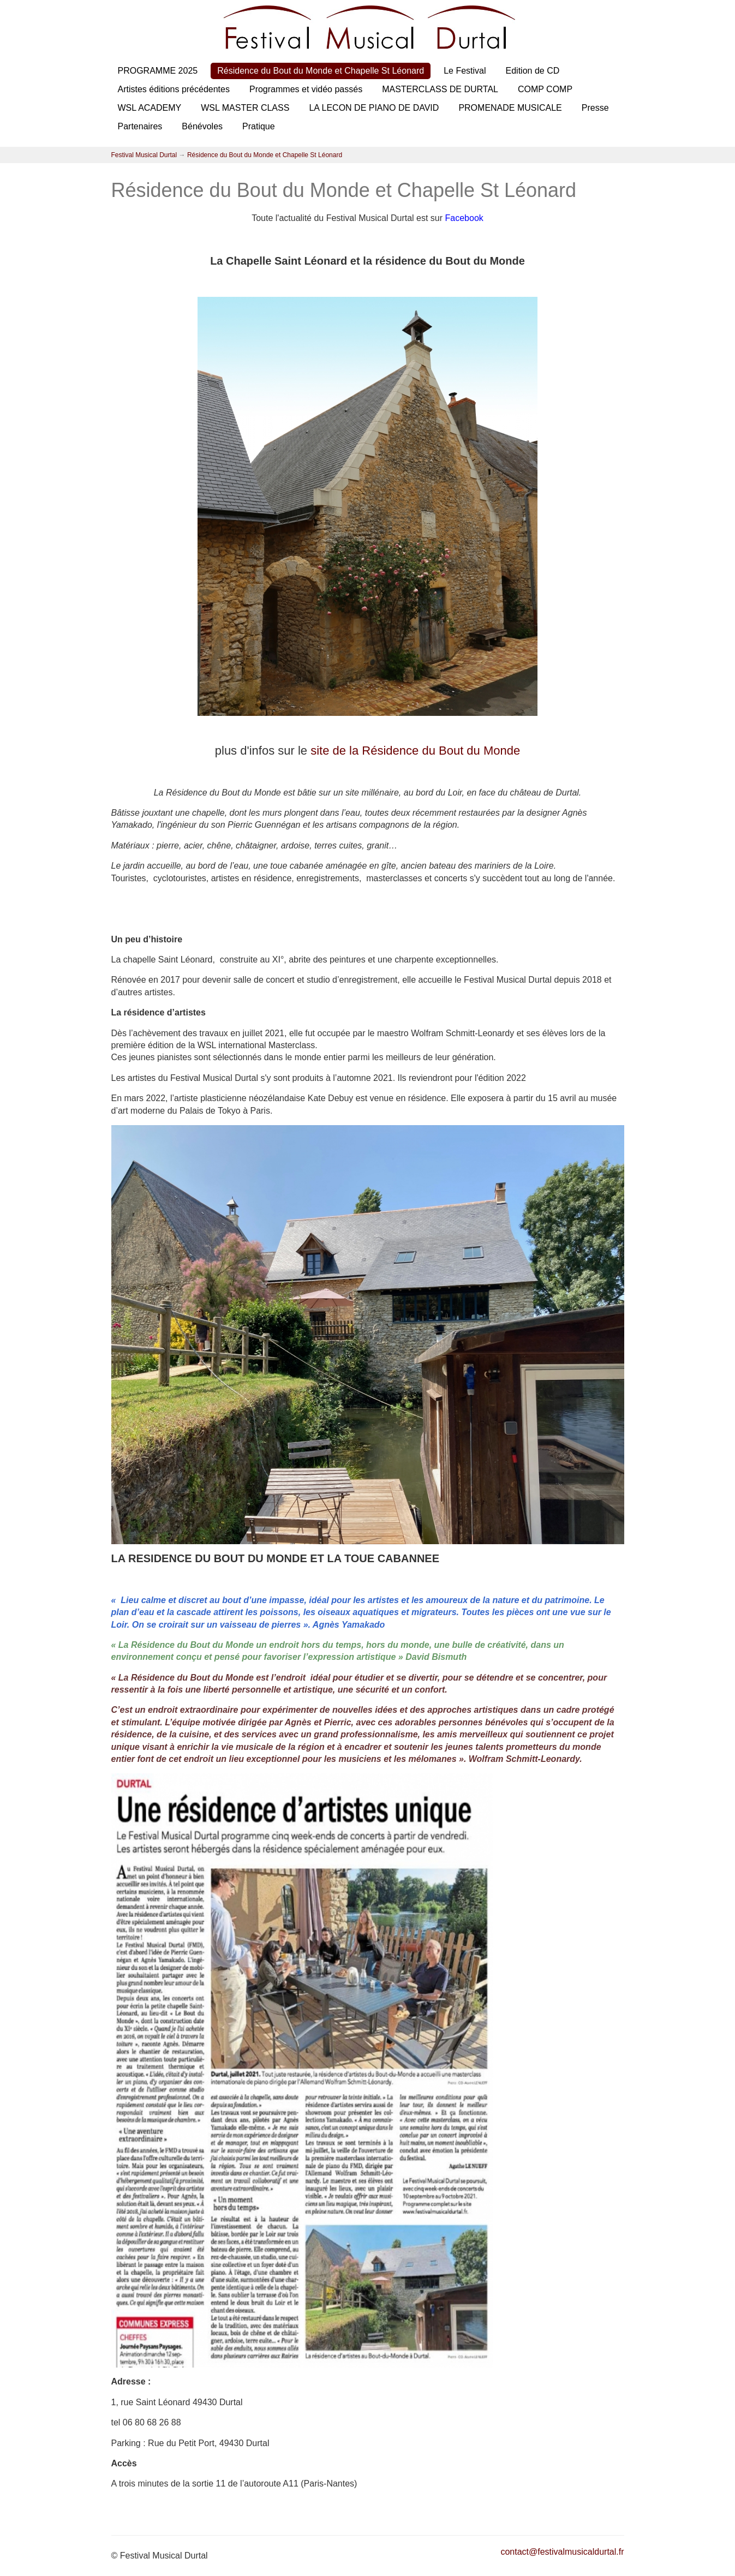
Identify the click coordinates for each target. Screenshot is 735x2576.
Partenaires (140, 126)
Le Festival (465, 70)
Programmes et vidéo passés (305, 89)
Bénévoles (202, 126)
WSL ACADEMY (150, 107)
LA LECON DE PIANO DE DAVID (374, 107)
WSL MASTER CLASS (245, 107)
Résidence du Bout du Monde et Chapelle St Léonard (320, 70)
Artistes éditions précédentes (174, 89)
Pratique (258, 126)
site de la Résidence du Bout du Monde (415, 750)
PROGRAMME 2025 (158, 70)
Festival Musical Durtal (144, 155)
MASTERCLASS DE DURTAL (440, 89)
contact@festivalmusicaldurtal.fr (562, 2551)
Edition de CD (533, 70)
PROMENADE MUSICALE (509, 107)
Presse (595, 107)
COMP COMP (545, 89)
